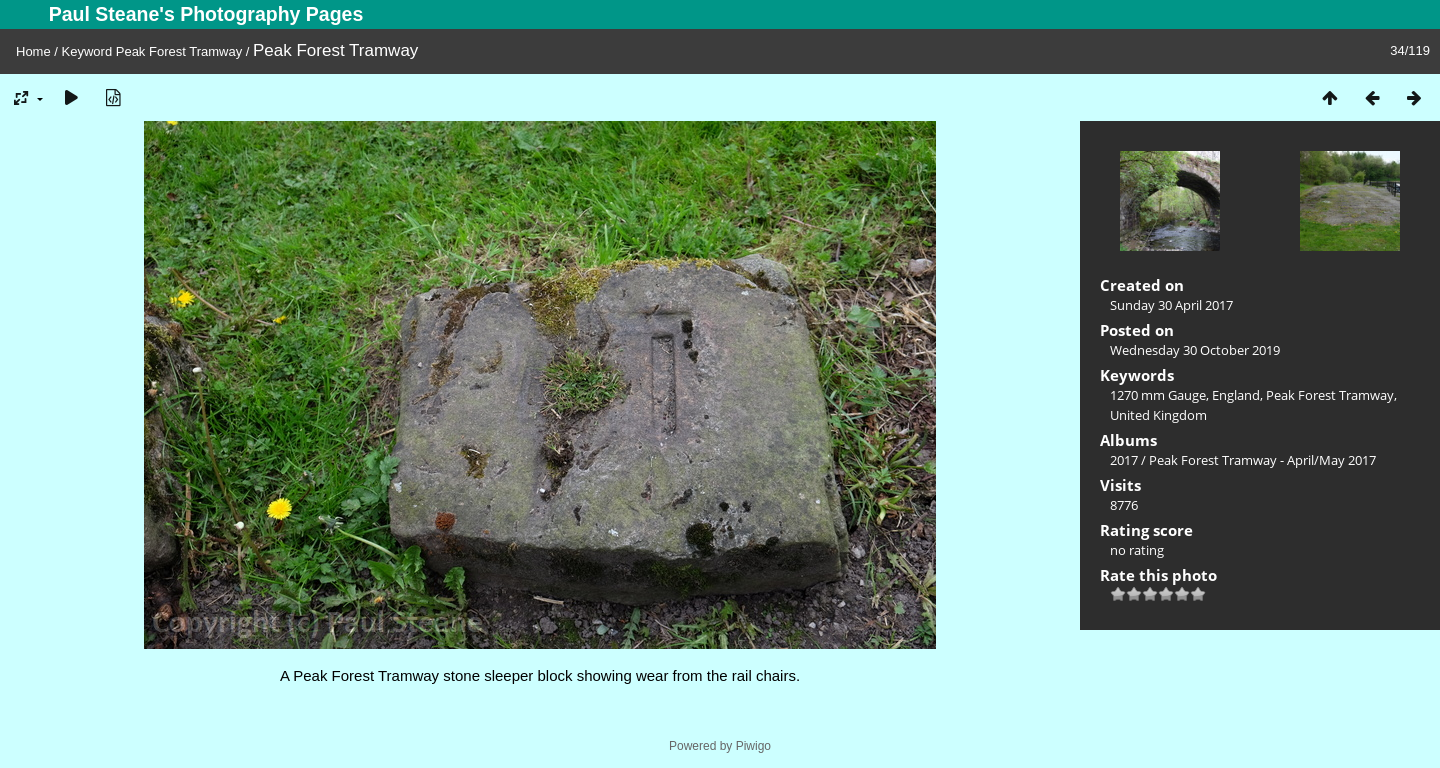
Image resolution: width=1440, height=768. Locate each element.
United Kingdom (1158, 415)
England (1236, 395)
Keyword (87, 51)
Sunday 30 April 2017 (1171, 305)
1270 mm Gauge (1158, 395)
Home (33, 51)
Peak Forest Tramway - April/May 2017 (1262, 460)
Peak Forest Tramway (179, 51)
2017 (1124, 460)
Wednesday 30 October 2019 (1195, 350)
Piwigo (753, 746)
